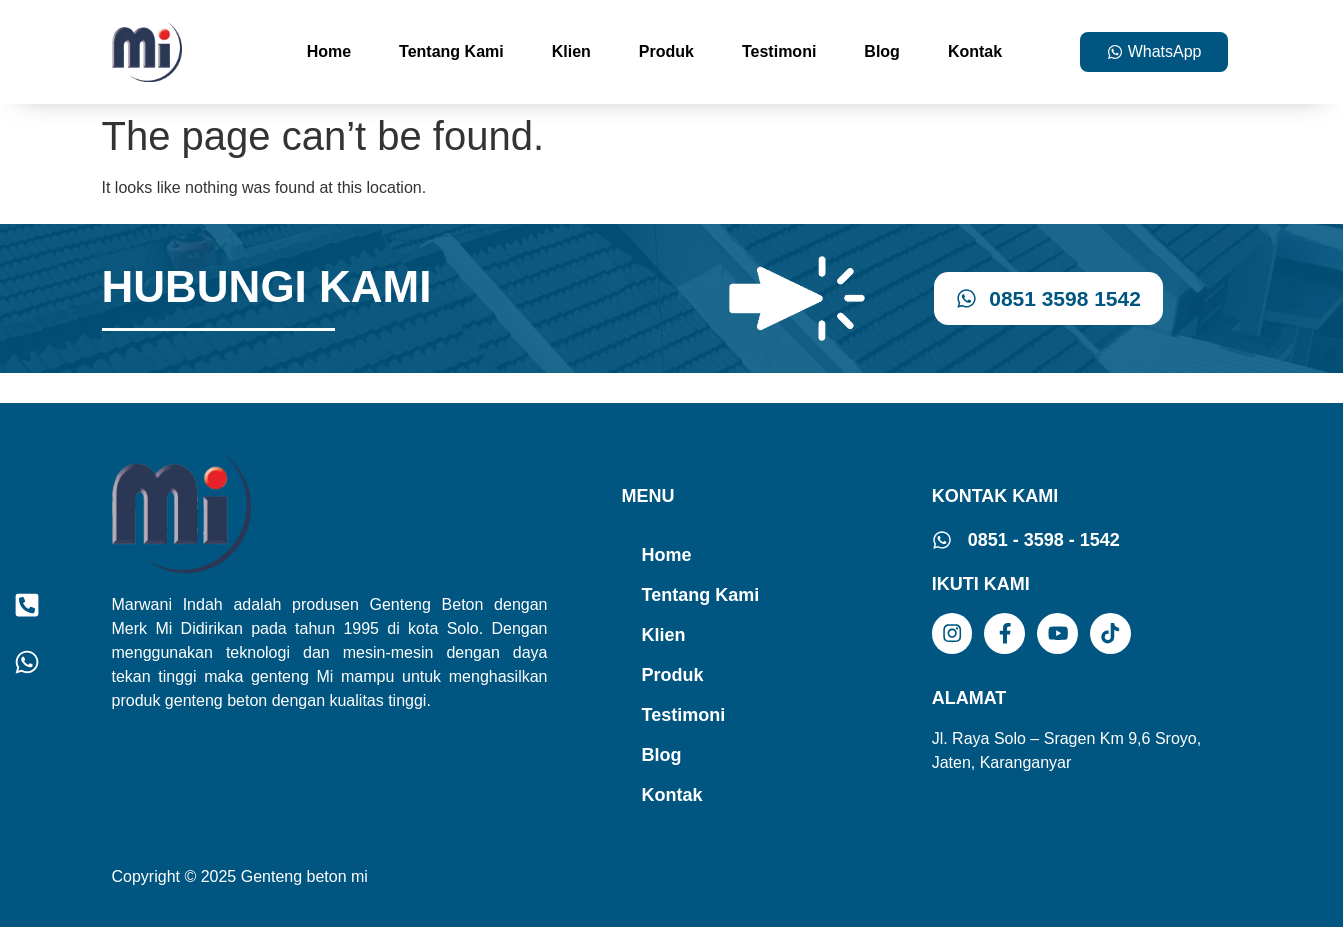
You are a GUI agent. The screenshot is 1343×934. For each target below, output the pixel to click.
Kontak (975, 51)
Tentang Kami (451, 51)
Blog (882, 51)
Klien (571, 51)
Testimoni (779, 51)
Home (329, 51)
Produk (666, 51)
